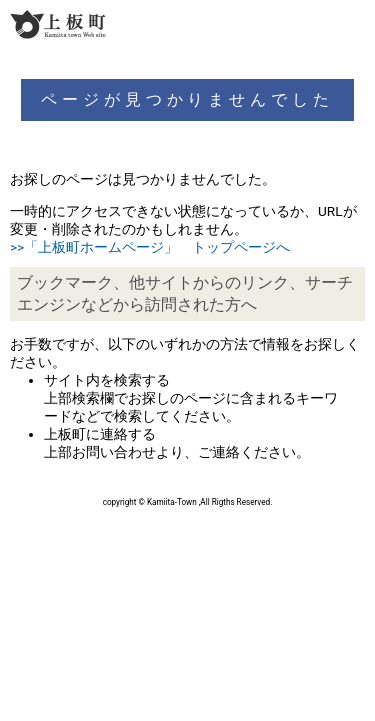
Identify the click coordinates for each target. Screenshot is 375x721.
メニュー (357, 24)
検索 (321, 24)
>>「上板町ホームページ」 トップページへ (150, 247)
